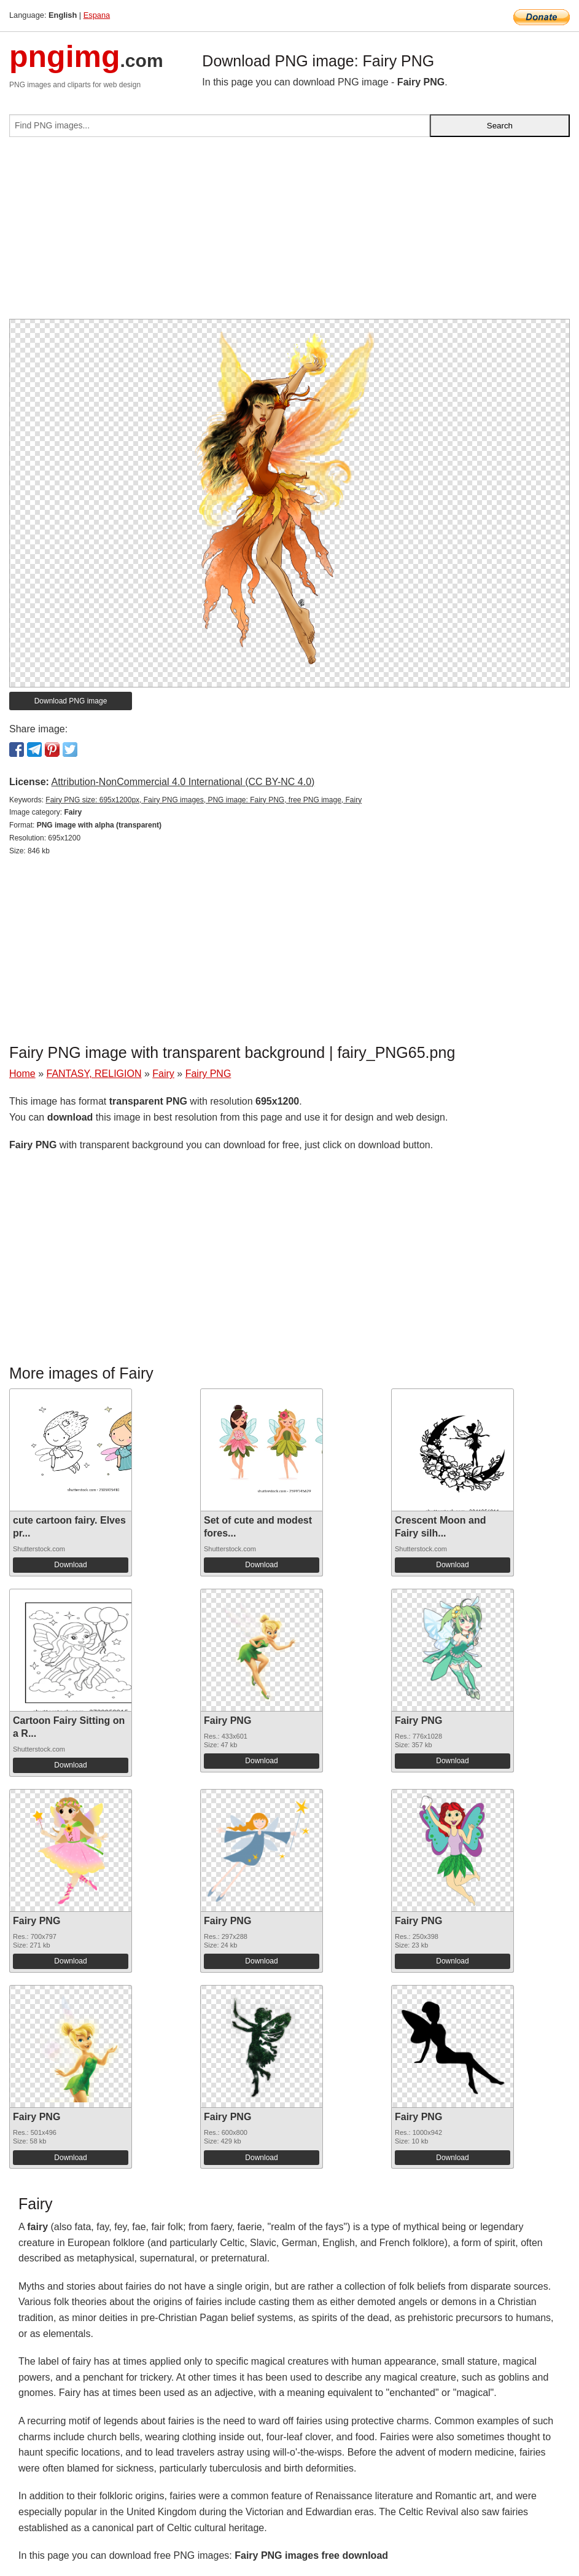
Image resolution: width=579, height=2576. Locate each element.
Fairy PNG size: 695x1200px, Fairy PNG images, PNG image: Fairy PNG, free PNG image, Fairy (203, 800)
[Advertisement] (289, 233)
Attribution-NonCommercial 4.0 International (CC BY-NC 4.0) (182, 782)
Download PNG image (70, 701)
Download (70, 1564)
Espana (97, 15)
